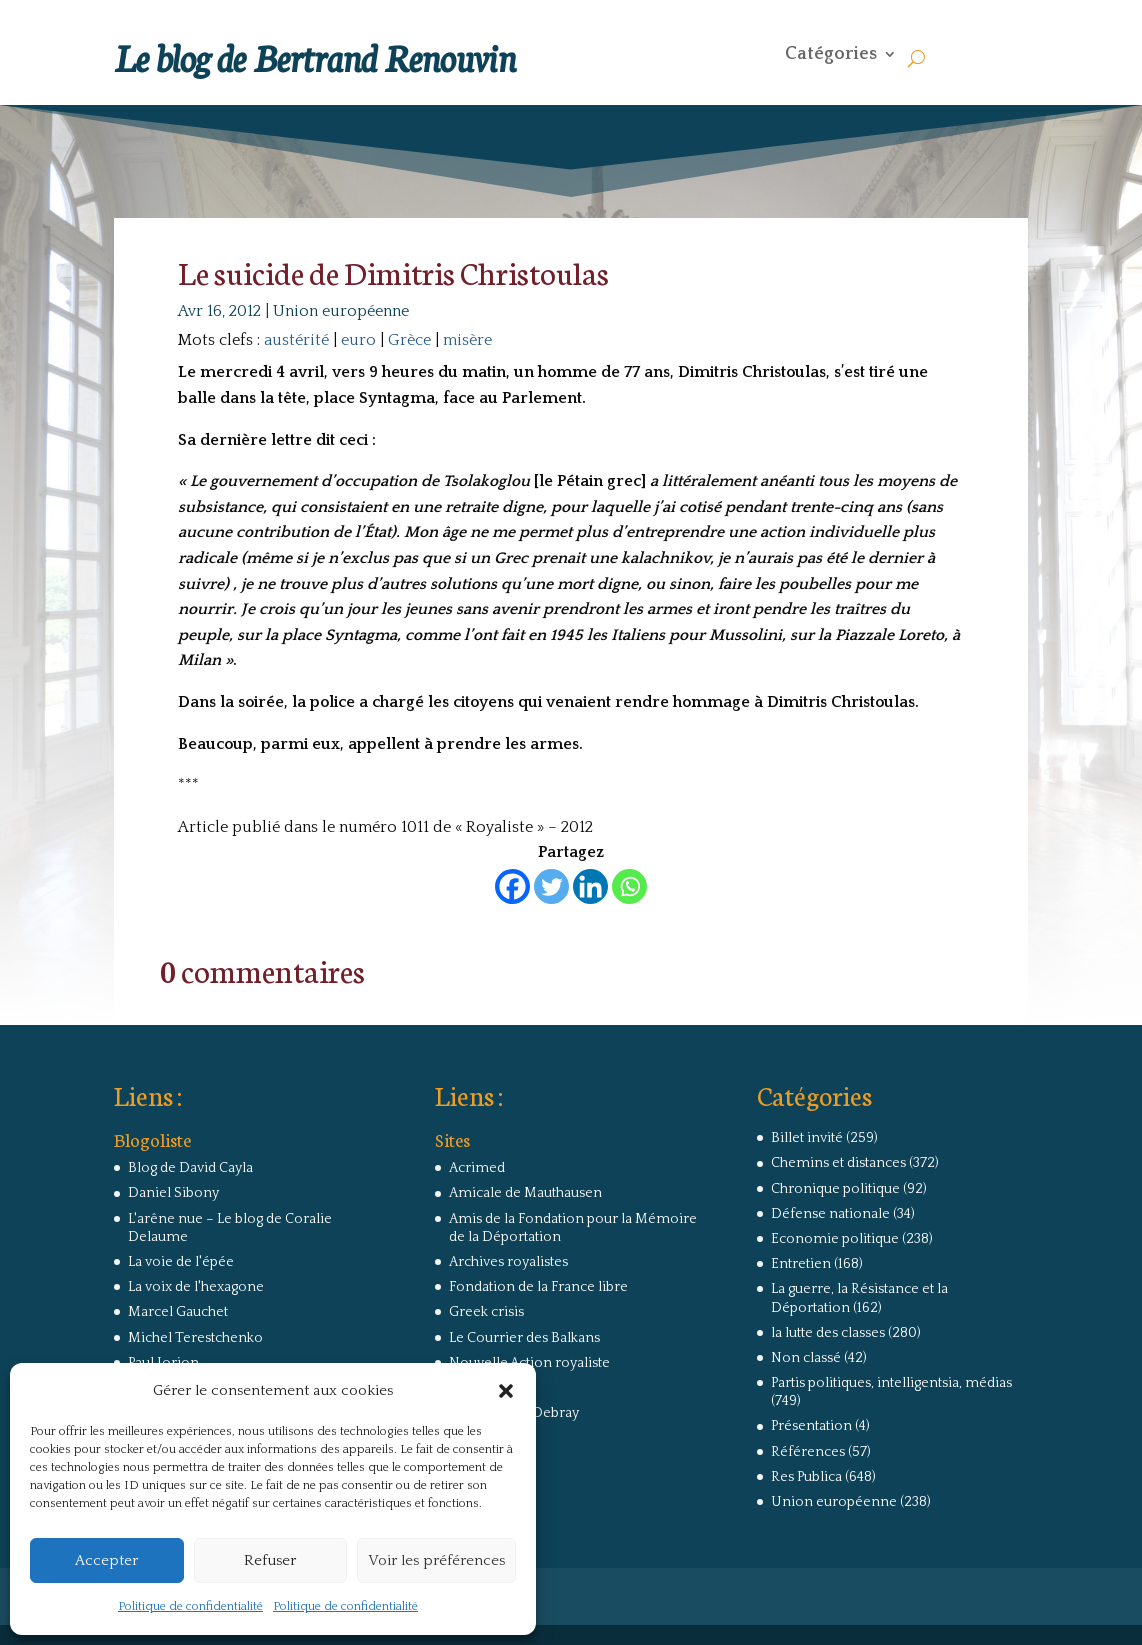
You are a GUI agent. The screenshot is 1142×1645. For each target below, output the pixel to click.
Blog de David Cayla (190, 1168)
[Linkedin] (590, 886)
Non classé (806, 1358)
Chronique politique (835, 1189)
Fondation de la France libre (538, 1287)
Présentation (811, 1426)
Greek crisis (486, 1312)
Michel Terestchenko (195, 1338)
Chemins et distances (838, 1163)
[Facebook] (512, 886)
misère (467, 340)
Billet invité (807, 1138)
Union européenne (341, 311)
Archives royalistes (508, 1262)
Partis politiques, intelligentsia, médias (891, 1383)
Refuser (270, 1560)
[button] (506, 1391)
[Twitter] (551, 886)
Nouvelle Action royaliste (529, 1363)
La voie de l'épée (181, 1262)
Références (808, 1452)
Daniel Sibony (173, 1193)
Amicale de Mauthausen (525, 1193)
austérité (296, 340)
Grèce (409, 340)
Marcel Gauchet (178, 1312)
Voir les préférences (436, 1560)
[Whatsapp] (629, 886)
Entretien (801, 1264)
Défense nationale (830, 1214)
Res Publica (806, 1477)
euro (358, 340)
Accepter (106, 1560)
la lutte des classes (828, 1333)
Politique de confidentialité (190, 1606)
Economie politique (835, 1239)
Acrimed (477, 1168)
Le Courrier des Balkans (524, 1338)
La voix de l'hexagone (196, 1287)
